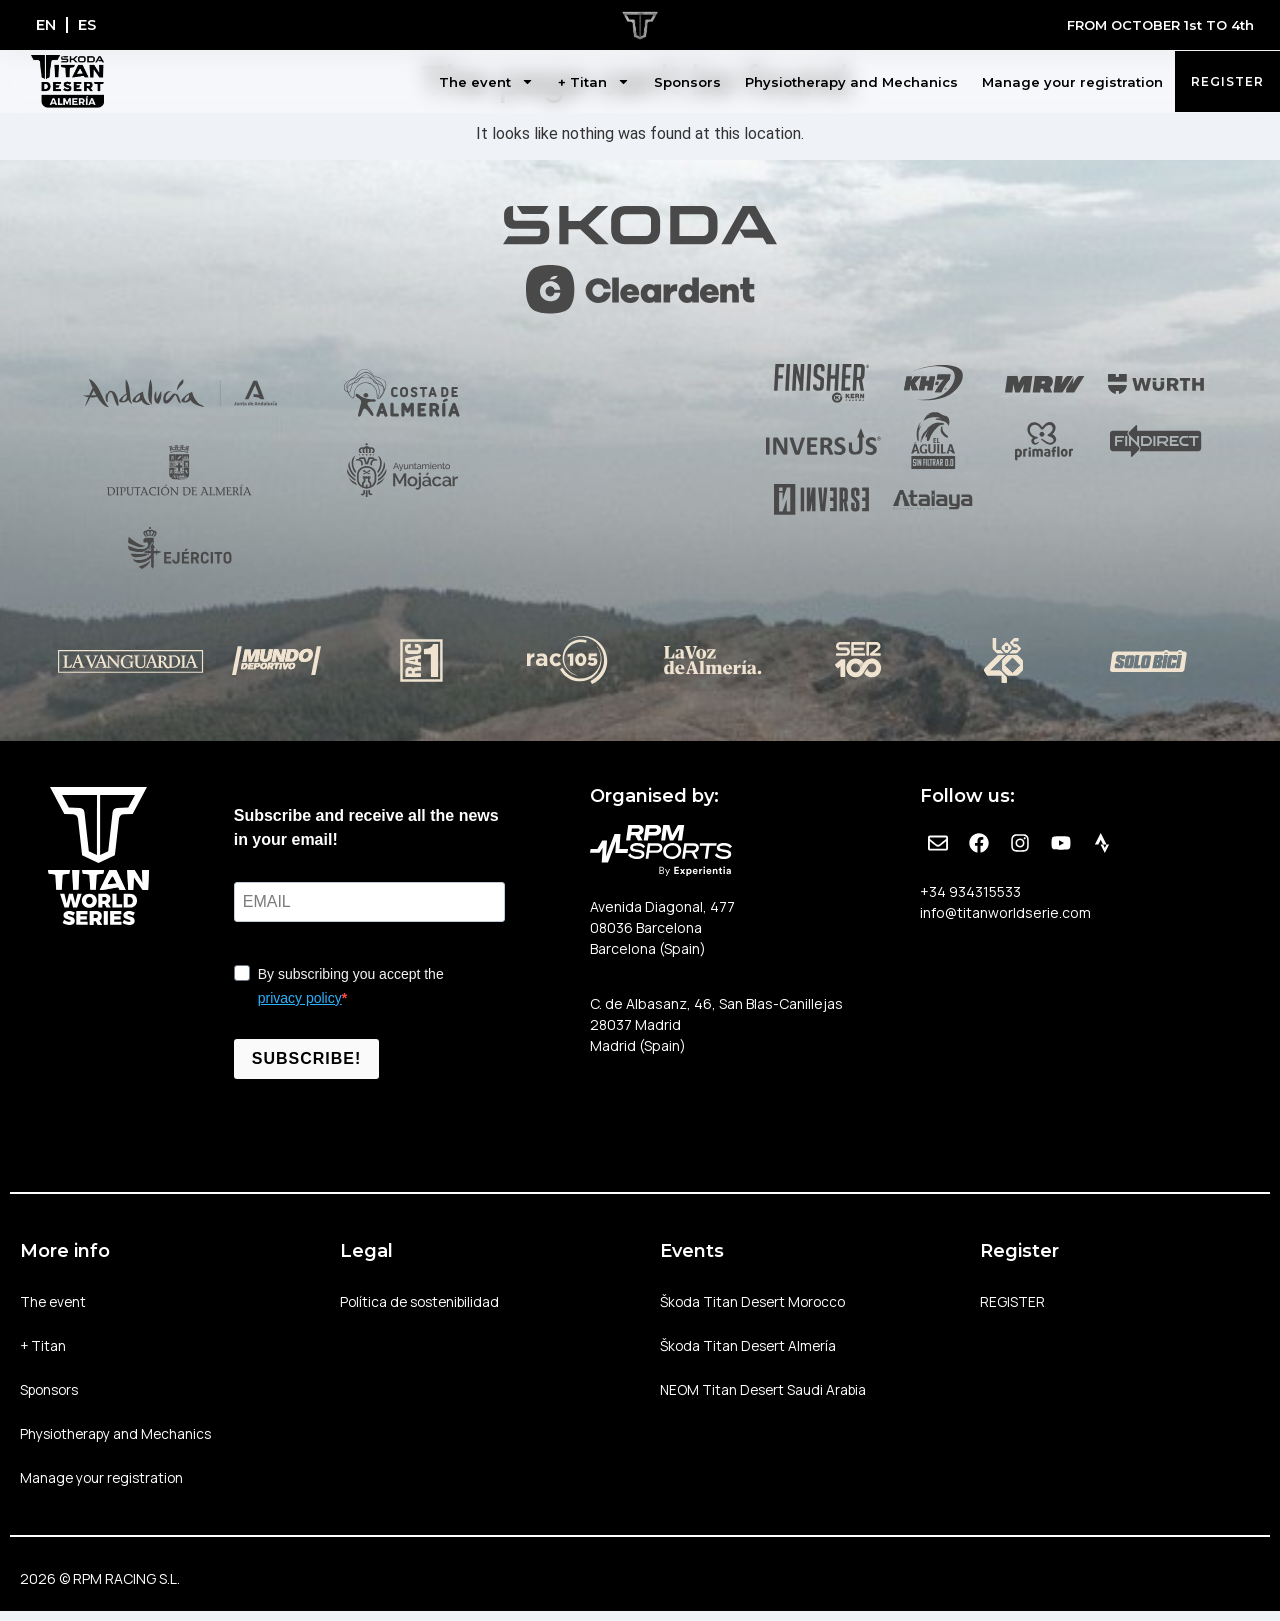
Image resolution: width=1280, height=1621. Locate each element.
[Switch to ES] (91, 25)
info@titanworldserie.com (1005, 912)
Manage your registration (1072, 82)
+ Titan (594, 82)
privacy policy (300, 998)
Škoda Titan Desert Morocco (756, 1302)
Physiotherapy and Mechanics (851, 82)
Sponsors (687, 82)
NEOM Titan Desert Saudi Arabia (766, 1394)
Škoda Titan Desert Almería (751, 1348)
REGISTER (1012, 1302)
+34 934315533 (970, 891)
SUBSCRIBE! (307, 1058)
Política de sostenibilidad (423, 1302)
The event (486, 82)
